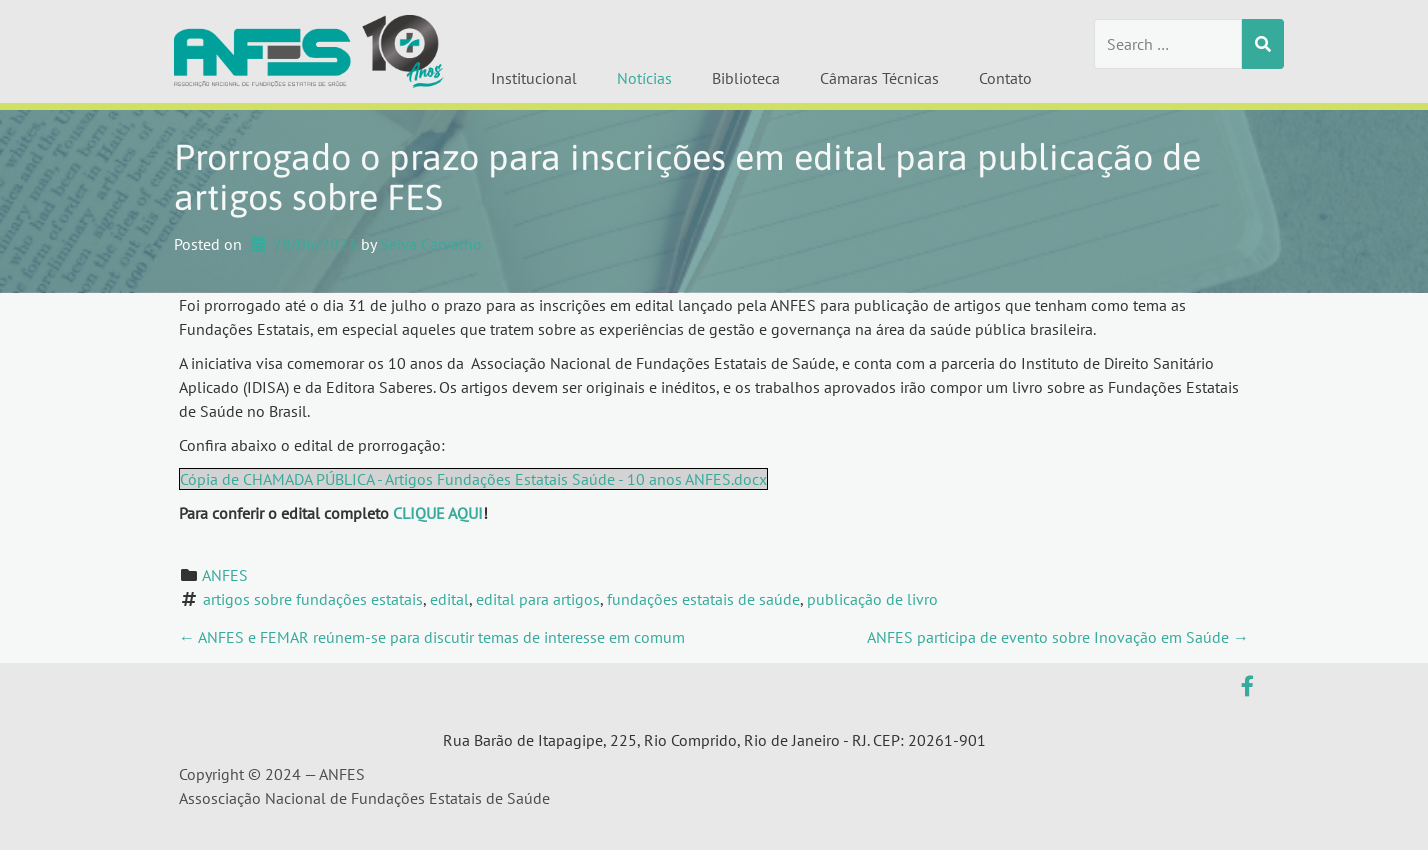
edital (449, 599)
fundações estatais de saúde (703, 599)
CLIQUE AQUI (438, 513)
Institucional (534, 78)
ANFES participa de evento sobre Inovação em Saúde (1058, 637)
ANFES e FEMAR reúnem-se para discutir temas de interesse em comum (432, 637)
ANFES (225, 575)
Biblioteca (746, 78)
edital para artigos (538, 599)
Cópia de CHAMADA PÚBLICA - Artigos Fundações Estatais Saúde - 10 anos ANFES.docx (473, 479)
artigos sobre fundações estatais (313, 599)
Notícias (644, 78)
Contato (1005, 78)
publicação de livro (872, 599)
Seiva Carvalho (431, 244)
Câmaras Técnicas (879, 78)
